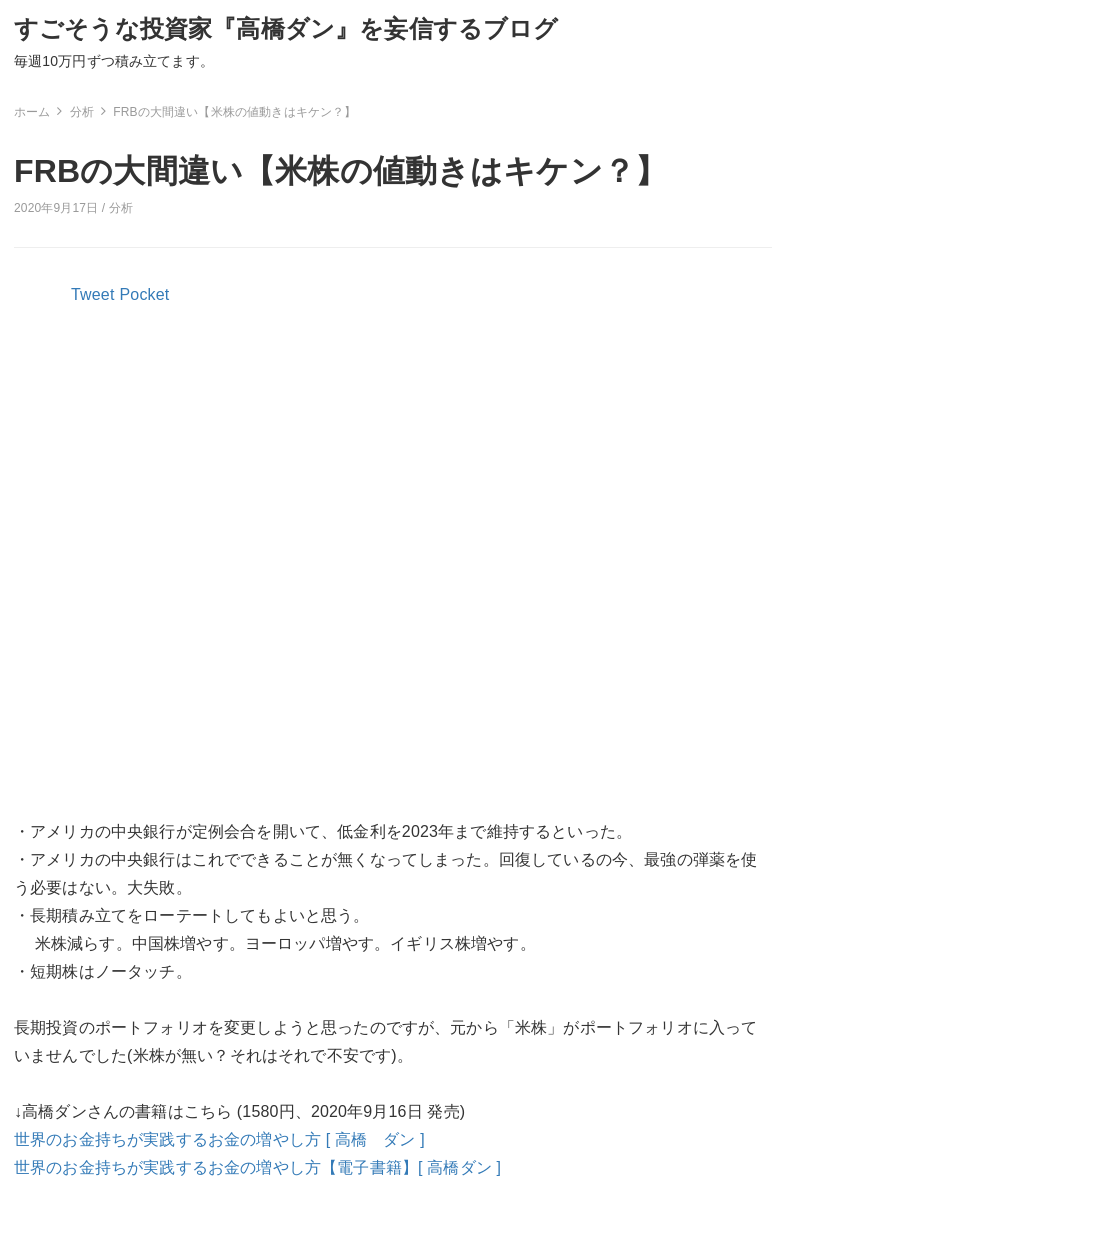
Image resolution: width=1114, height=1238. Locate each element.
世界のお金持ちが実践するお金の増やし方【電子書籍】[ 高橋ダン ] (257, 1167)
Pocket (145, 294)
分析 (121, 208)
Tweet (93, 294)
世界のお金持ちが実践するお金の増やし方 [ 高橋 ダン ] (219, 1139)
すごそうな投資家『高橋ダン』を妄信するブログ (286, 28)
